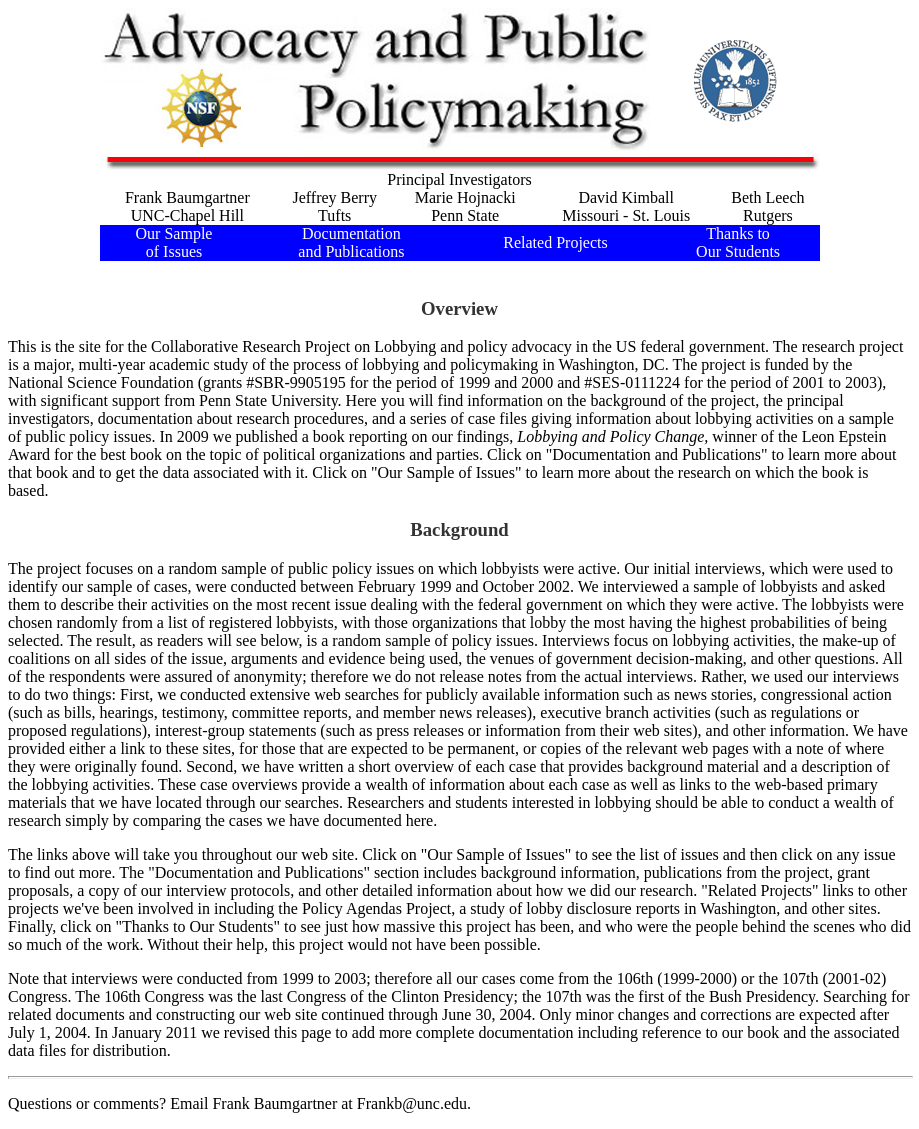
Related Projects (555, 242)
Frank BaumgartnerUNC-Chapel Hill (187, 206)
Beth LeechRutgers (767, 206)
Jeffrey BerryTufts (334, 206)
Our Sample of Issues (174, 242)
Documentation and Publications (351, 242)
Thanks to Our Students (738, 242)
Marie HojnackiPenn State (465, 206)
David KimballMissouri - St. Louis (626, 206)
